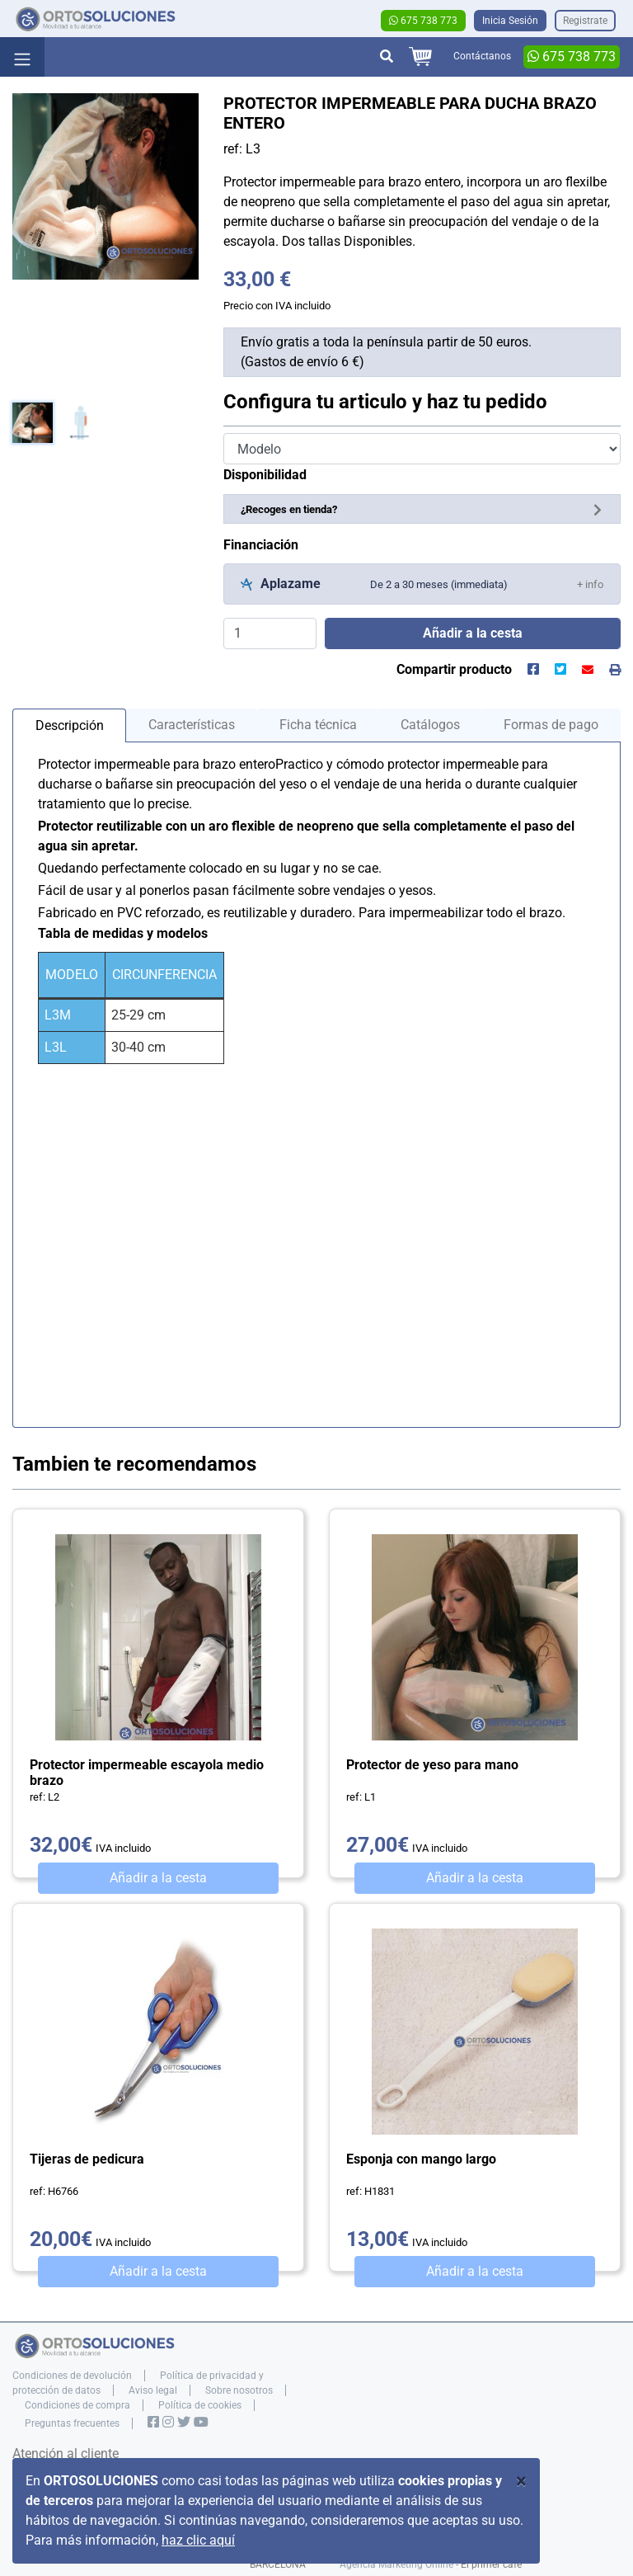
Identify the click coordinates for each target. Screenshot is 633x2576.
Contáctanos (482, 56)
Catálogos (430, 724)
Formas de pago (551, 724)
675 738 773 (423, 20)
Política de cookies (199, 2405)
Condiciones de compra (77, 2405)
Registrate (585, 20)
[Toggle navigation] (22, 57)
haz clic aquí (198, 2540)
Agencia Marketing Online (396, 2564)
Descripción (69, 725)
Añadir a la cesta (158, 1878)
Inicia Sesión (510, 20)
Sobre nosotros (239, 2390)
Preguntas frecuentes (72, 2423)
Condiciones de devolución (72, 2375)
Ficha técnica (318, 724)
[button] (590, 583)
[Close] (521, 2481)
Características (191, 724)
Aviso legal (153, 2390)
